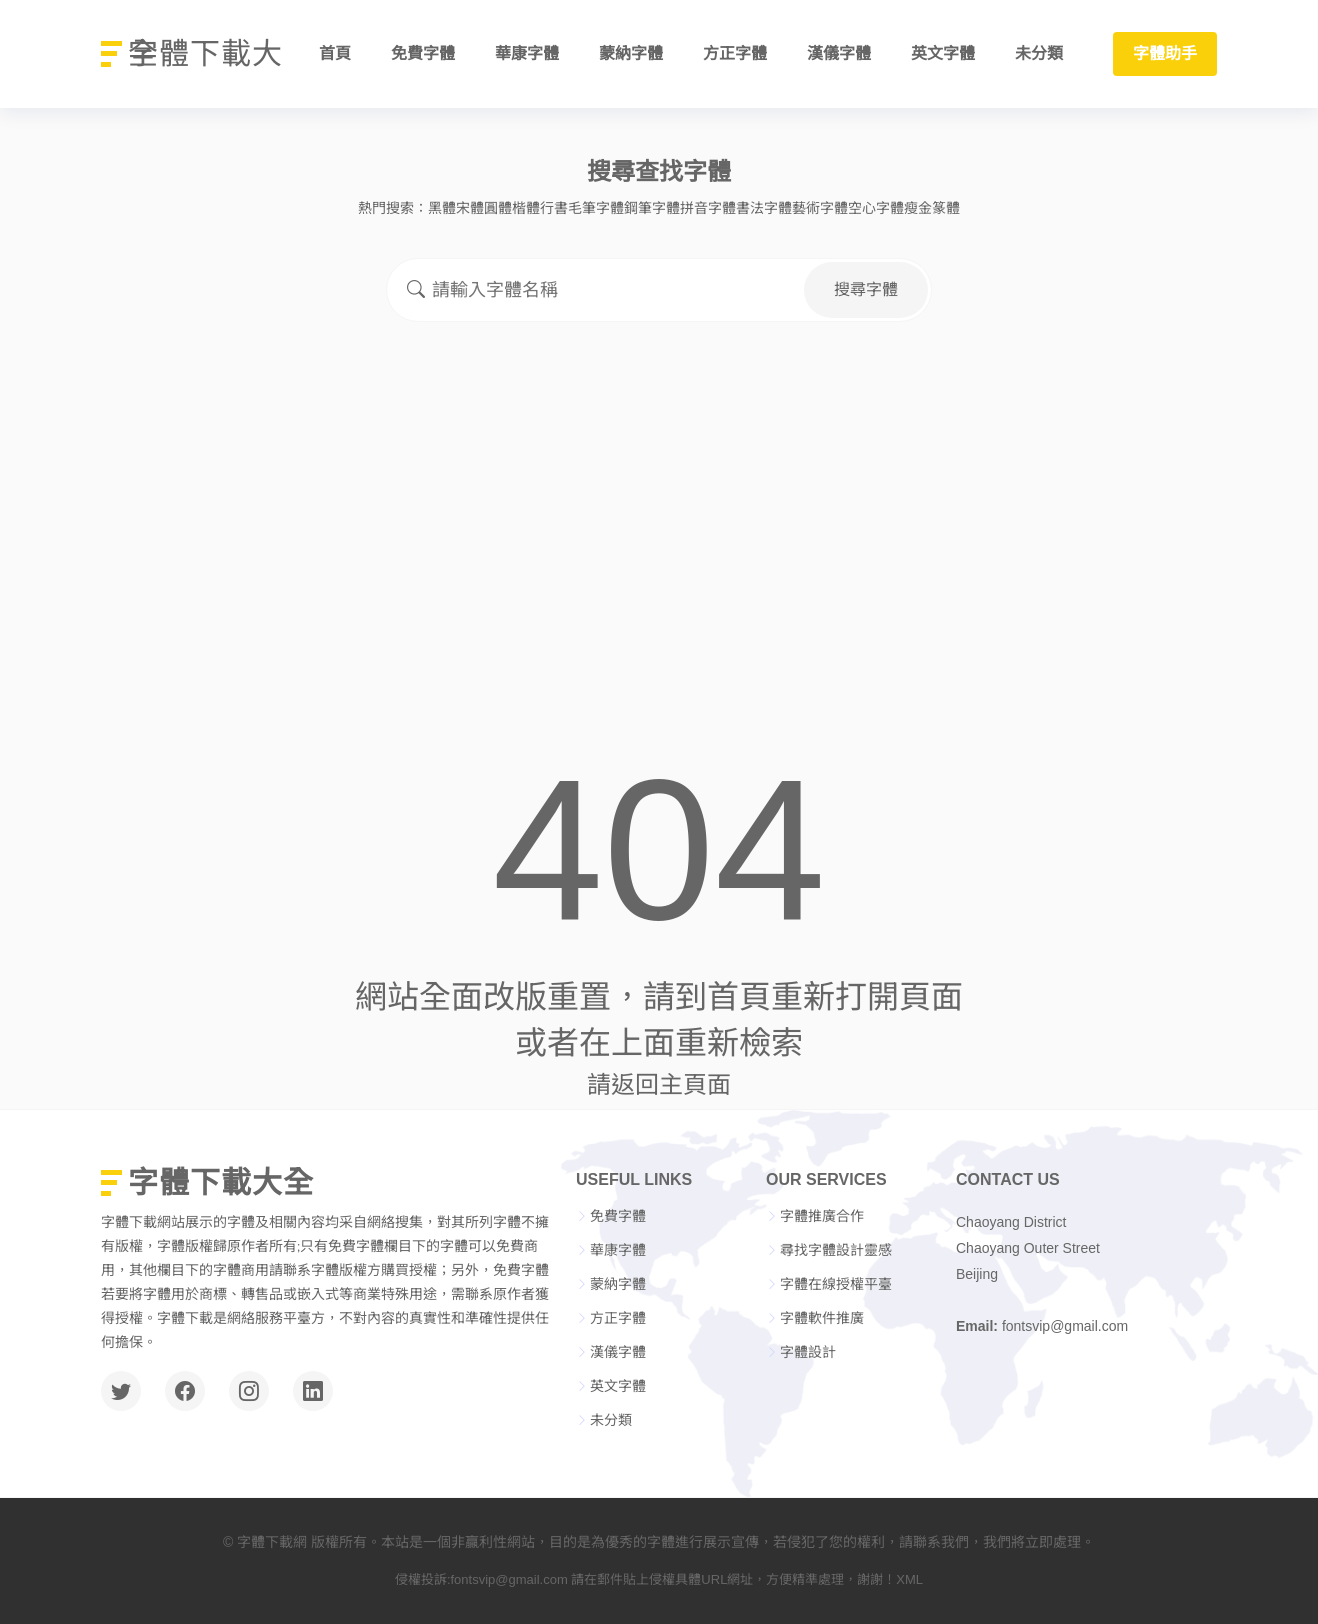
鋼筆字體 (652, 208)
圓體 (498, 208)
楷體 (526, 208)
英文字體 (943, 54)
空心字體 (876, 208)
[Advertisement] (659, 490)
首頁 (335, 54)
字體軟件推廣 (822, 1318)
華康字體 (527, 54)
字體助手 (1165, 54)
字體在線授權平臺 (836, 1284)
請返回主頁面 (659, 1084)
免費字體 (423, 54)
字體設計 (808, 1352)
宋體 (470, 208)
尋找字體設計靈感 (836, 1250)
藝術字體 (820, 208)
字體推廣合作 (822, 1216)
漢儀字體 (839, 54)
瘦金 (918, 208)
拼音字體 (708, 208)
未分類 (1039, 54)
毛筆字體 (596, 208)
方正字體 (735, 54)
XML (909, 1579)
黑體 (442, 208)
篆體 (946, 208)
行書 (554, 208)
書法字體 (764, 208)
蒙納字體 (631, 54)
